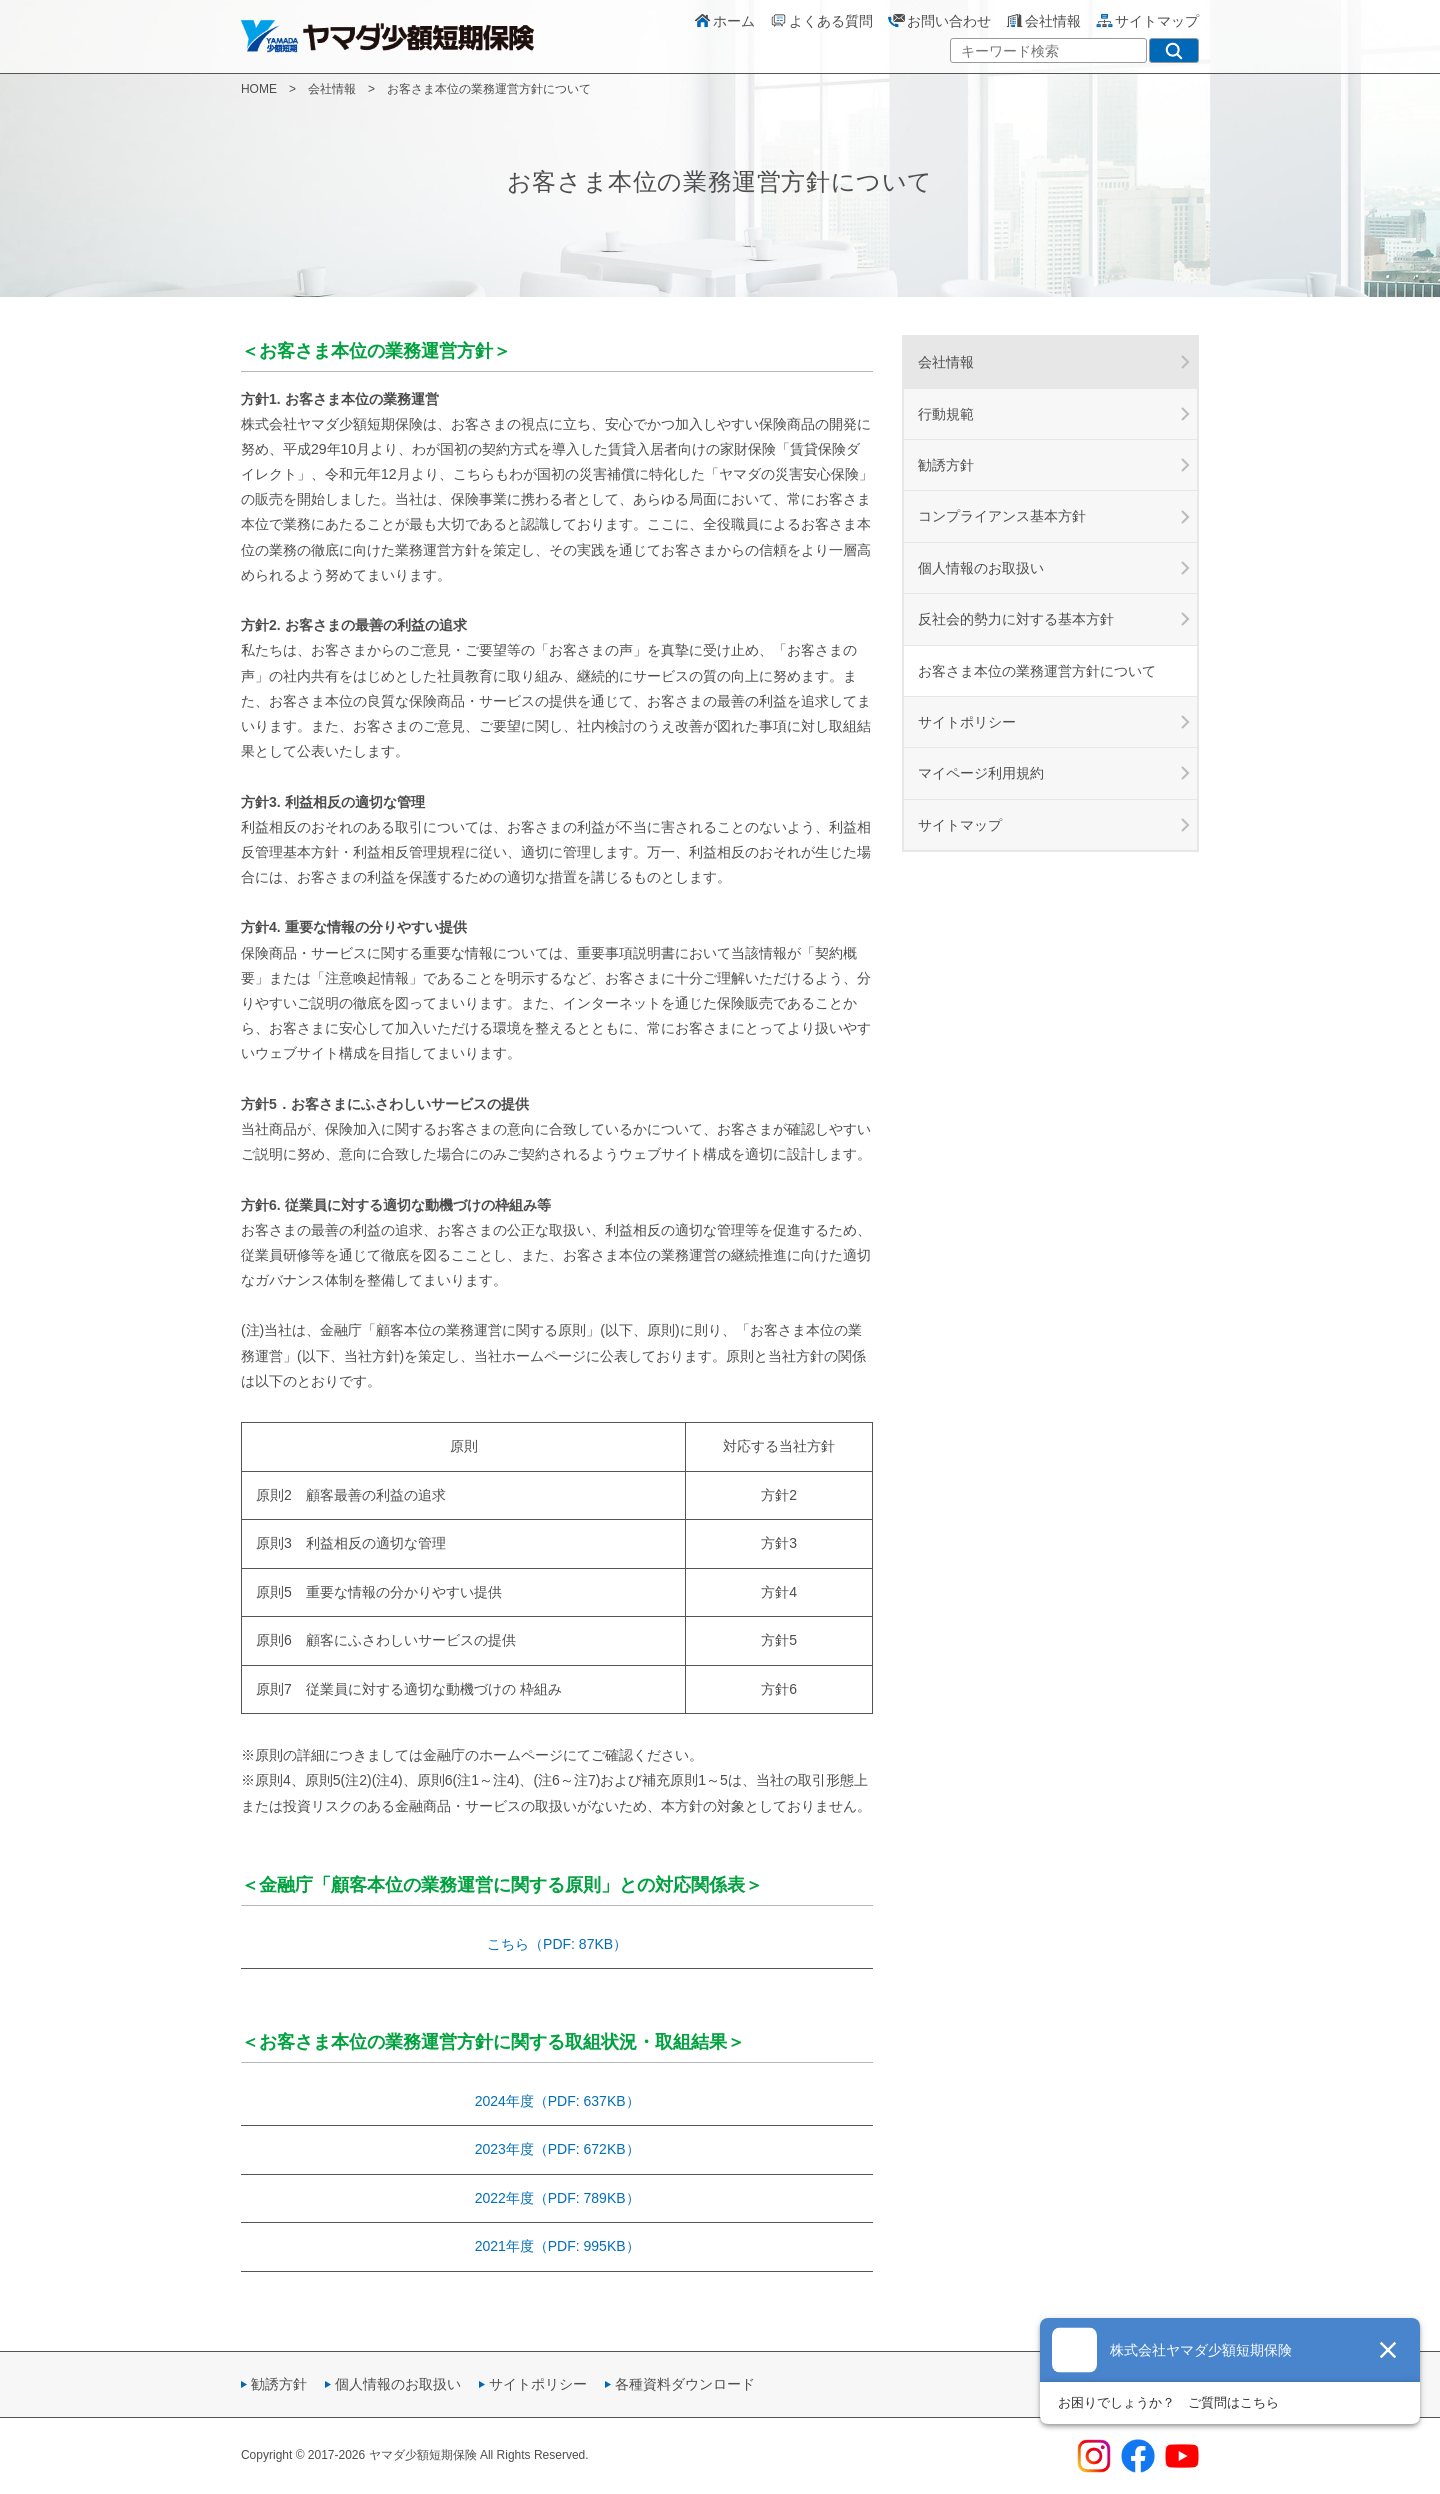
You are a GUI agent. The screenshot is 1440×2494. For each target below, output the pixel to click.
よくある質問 (821, 21)
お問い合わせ (939, 21)
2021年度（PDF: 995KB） (557, 2246)
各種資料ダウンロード (685, 2384)
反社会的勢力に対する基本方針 (1016, 619)
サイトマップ (1147, 21)
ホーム (724, 21)
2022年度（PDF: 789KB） (557, 2198)
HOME (259, 89)
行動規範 (946, 414)
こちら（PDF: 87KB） (557, 1944)
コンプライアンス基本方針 (1002, 516)
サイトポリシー (967, 722)
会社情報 (1043, 21)
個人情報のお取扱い (981, 568)
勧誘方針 (946, 465)
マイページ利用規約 (981, 773)
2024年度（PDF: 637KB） (557, 2101)
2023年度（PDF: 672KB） (557, 2149)
